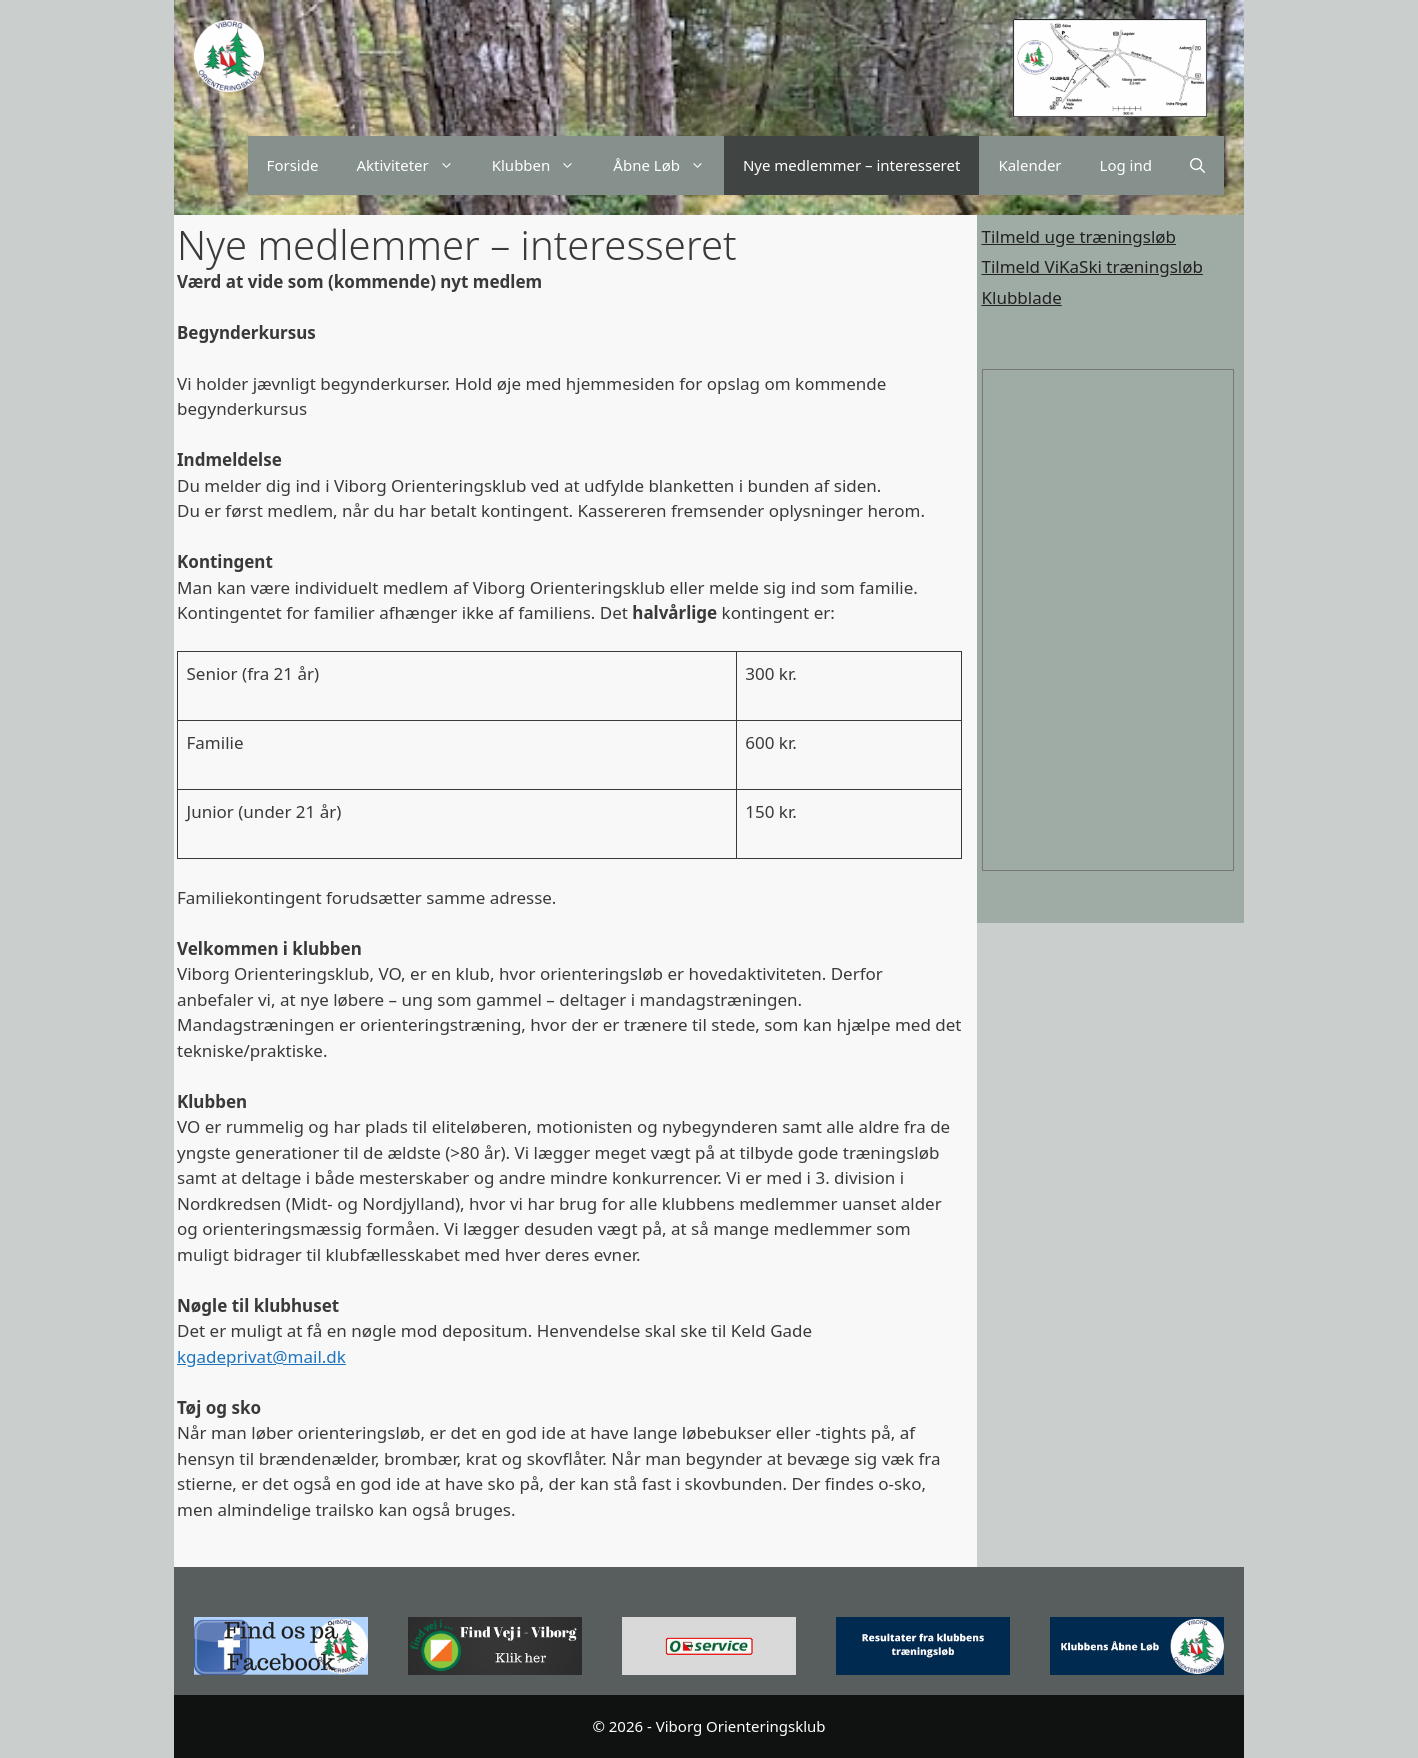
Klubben (543, 165)
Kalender (1029, 165)
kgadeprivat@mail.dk (261, 1356)
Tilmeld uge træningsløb (1079, 236)
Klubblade (1022, 297)
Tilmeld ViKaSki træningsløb (1092, 266)
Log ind (1126, 165)
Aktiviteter (414, 165)
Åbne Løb (668, 165)
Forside (293, 165)
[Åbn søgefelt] (1197, 165)
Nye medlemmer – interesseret (851, 165)
